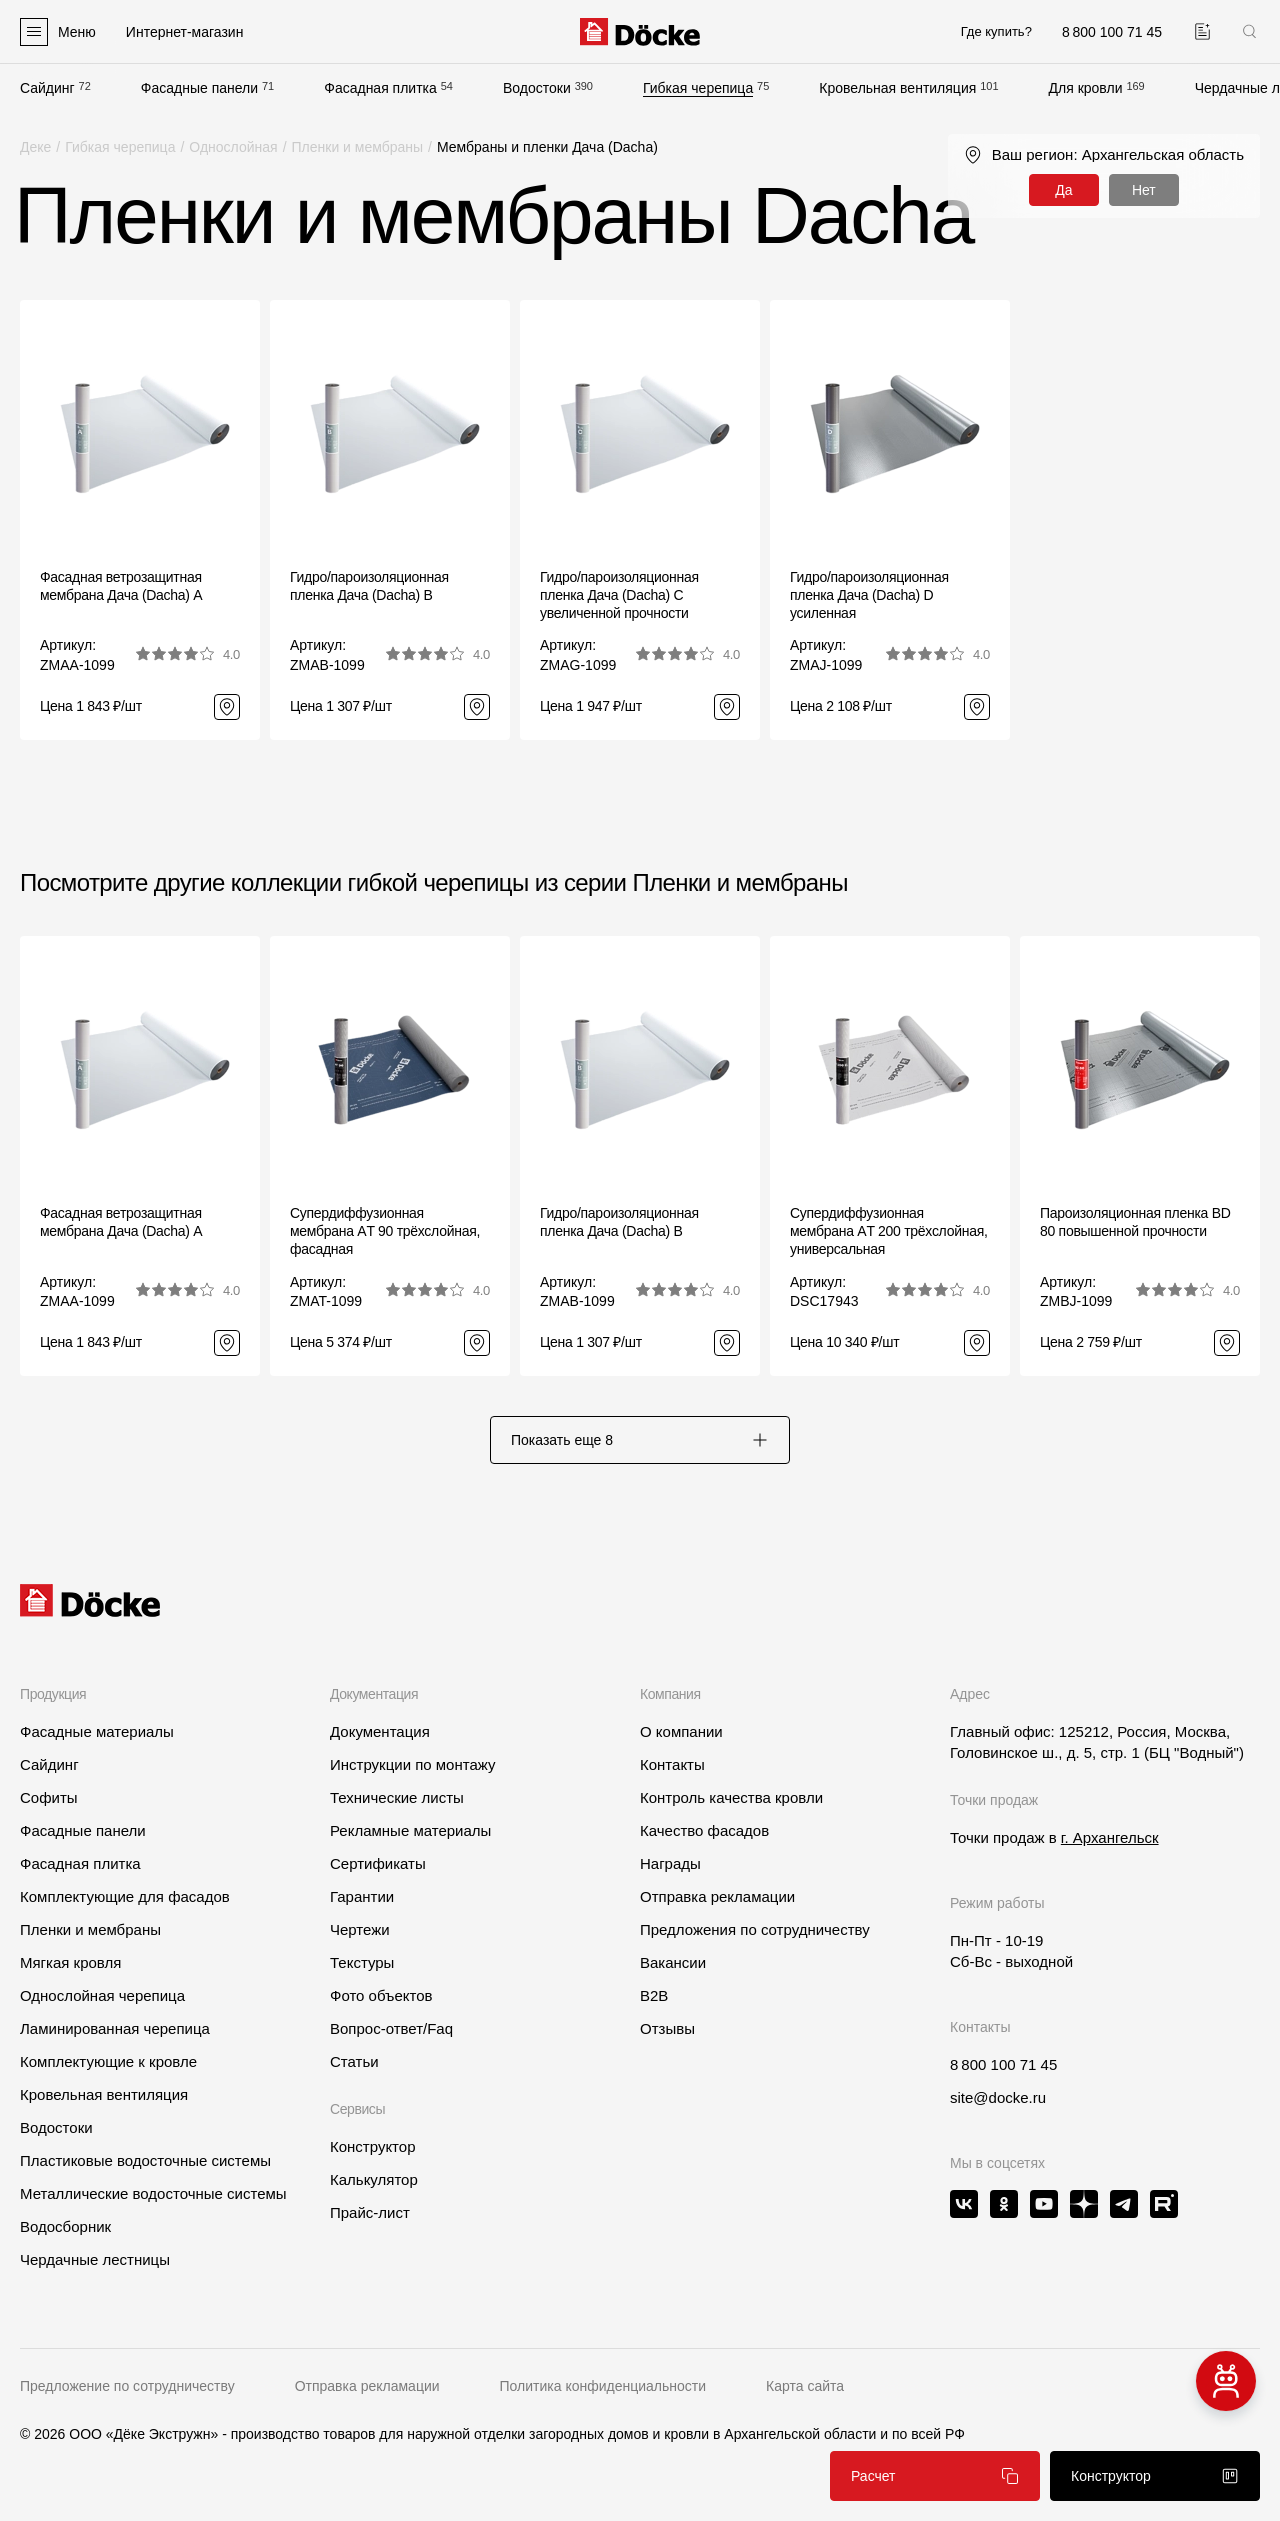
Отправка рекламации (717, 1896)
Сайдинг (47, 88)
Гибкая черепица (698, 88)
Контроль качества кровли (731, 1797)
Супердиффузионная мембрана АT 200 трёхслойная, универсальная (889, 1231)
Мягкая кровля (70, 1962)
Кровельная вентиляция (897, 88)
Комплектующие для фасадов (125, 1896)
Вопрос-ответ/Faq (391, 2028)
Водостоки (537, 88)
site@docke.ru (998, 2097)
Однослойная (233, 147)
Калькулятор (374, 2179)
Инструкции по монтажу (413, 1764)
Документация (380, 1731)
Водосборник (65, 2226)
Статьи (354, 2061)
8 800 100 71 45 (1003, 2064)
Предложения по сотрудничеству (755, 1929)
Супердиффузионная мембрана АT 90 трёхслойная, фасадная (385, 1231)
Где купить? (996, 31)
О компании (681, 1731)
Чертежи (360, 1929)
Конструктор (373, 2146)
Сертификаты (378, 1863)
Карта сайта (805, 2386)
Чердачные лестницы (95, 2259)
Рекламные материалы (410, 1830)
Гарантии (362, 1896)
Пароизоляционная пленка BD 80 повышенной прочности (1135, 1222)
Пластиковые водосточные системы (145, 2160)
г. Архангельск (1110, 1837)
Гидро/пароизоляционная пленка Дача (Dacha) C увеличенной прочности (619, 595)
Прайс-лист (370, 2212)
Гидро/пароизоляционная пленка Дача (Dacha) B (369, 586)
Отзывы (667, 2028)
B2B (654, 1995)
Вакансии (673, 1962)
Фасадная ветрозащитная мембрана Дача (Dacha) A (121, 586)
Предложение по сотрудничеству (127, 2386)
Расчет (935, 2476)
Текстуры (362, 1962)
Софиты (49, 1797)
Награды (670, 1863)
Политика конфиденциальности (603, 2386)
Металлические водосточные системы (153, 2193)
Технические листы (397, 1797)
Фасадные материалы (97, 1731)
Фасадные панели (199, 88)
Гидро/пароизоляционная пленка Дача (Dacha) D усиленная (869, 595)
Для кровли (1086, 88)
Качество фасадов (704, 1830)
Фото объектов (381, 1995)
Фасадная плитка (380, 88)
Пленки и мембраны (358, 147)
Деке (35, 147)
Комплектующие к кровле (108, 2061)
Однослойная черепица (102, 1995)
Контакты (672, 1764)
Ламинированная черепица (115, 2028)
